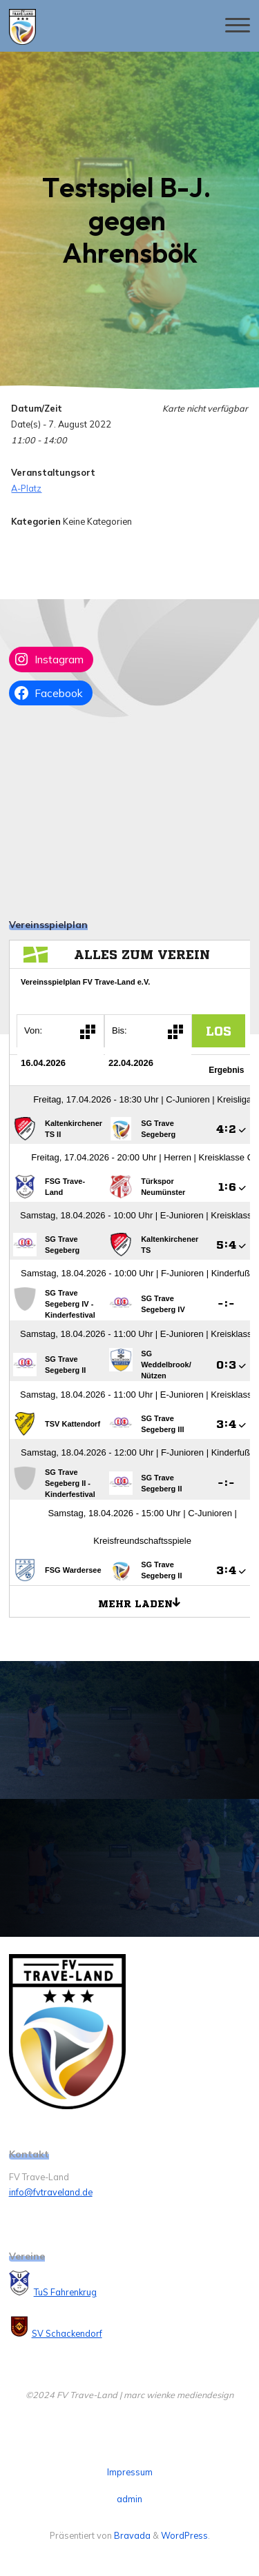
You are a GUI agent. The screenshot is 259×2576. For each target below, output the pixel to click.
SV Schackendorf (67, 2333)
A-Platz (26, 488)
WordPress (184, 2535)
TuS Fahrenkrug (65, 2291)
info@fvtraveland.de (51, 2191)
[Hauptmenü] (237, 26)
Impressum (130, 2471)
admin (129, 2498)
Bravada (131, 2535)
